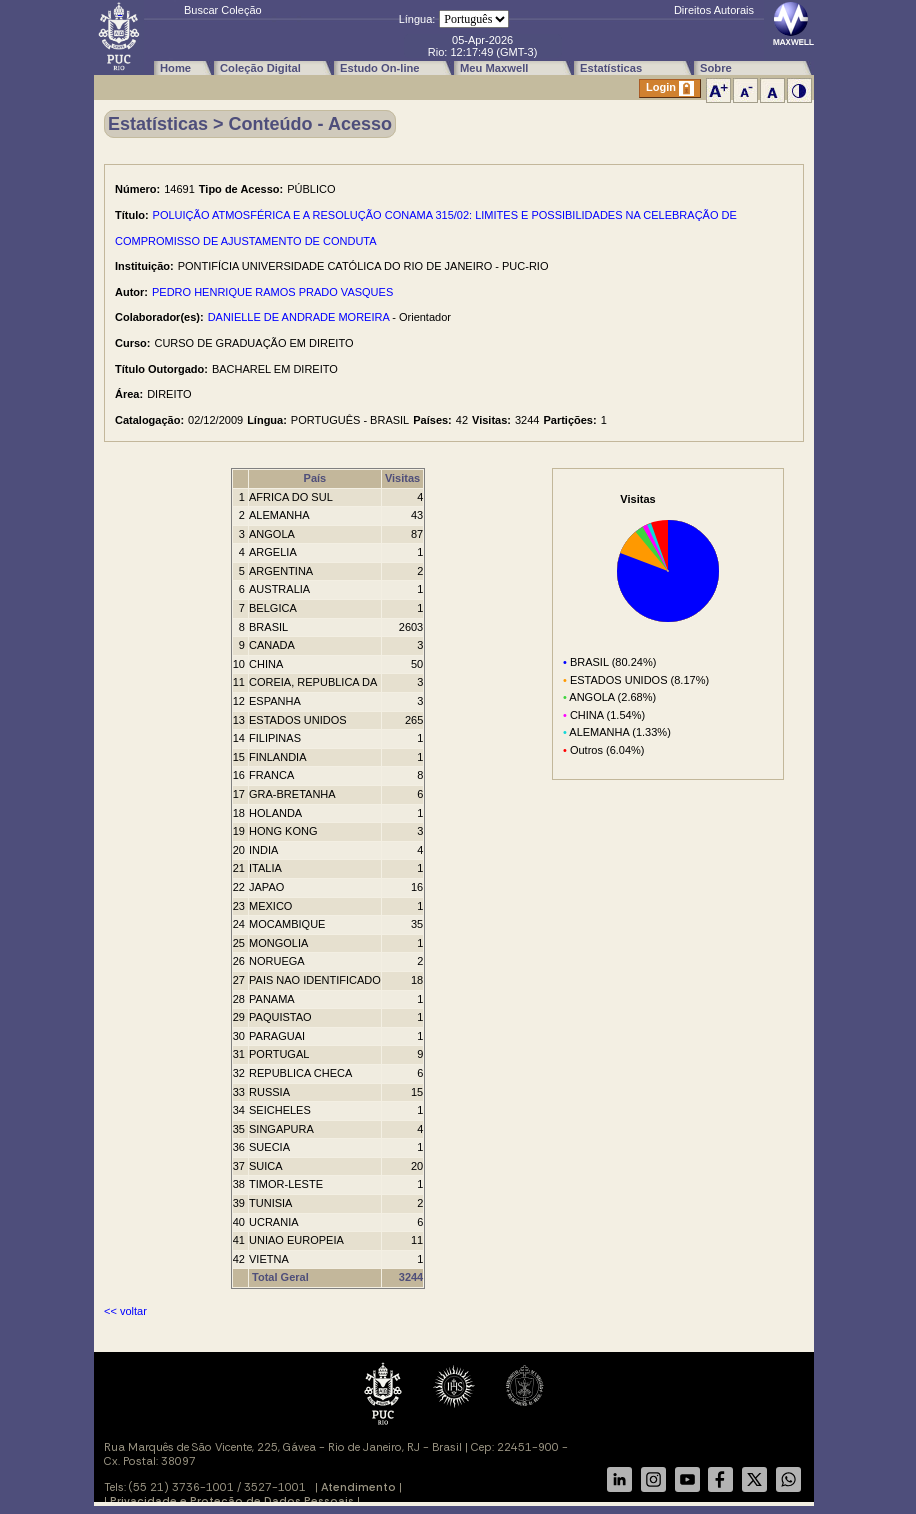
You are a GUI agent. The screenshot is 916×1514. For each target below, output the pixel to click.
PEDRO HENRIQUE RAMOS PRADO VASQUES (272, 292)
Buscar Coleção (223, 10)
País (315, 478)
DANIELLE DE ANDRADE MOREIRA (299, 317)
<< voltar (125, 1311)
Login (670, 88)
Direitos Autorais (714, 10)
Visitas (402, 478)
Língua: (417, 19)
